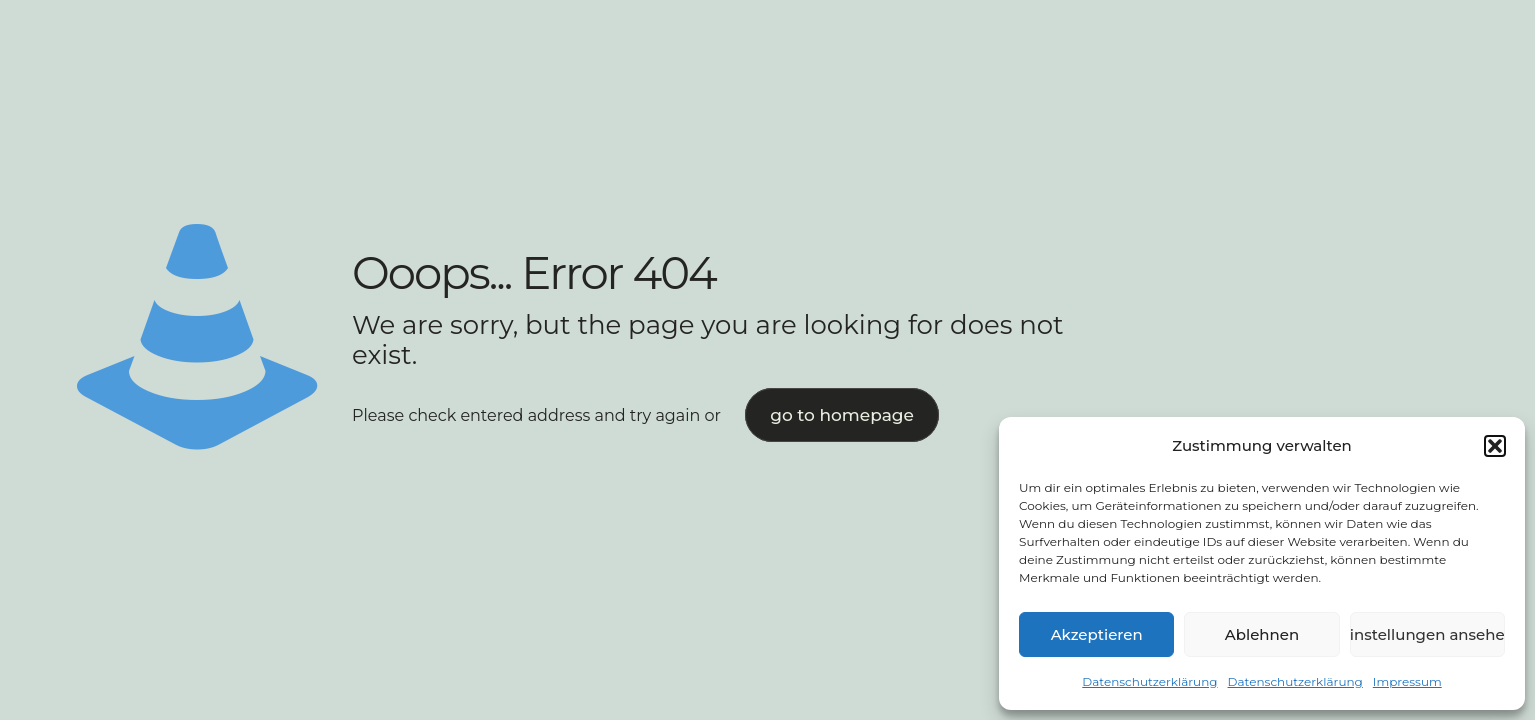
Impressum (1407, 681)
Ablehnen (1262, 634)
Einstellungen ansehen (1427, 634)
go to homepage (842, 415)
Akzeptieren (1097, 634)
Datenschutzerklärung (1149, 681)
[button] (1495, 446)
